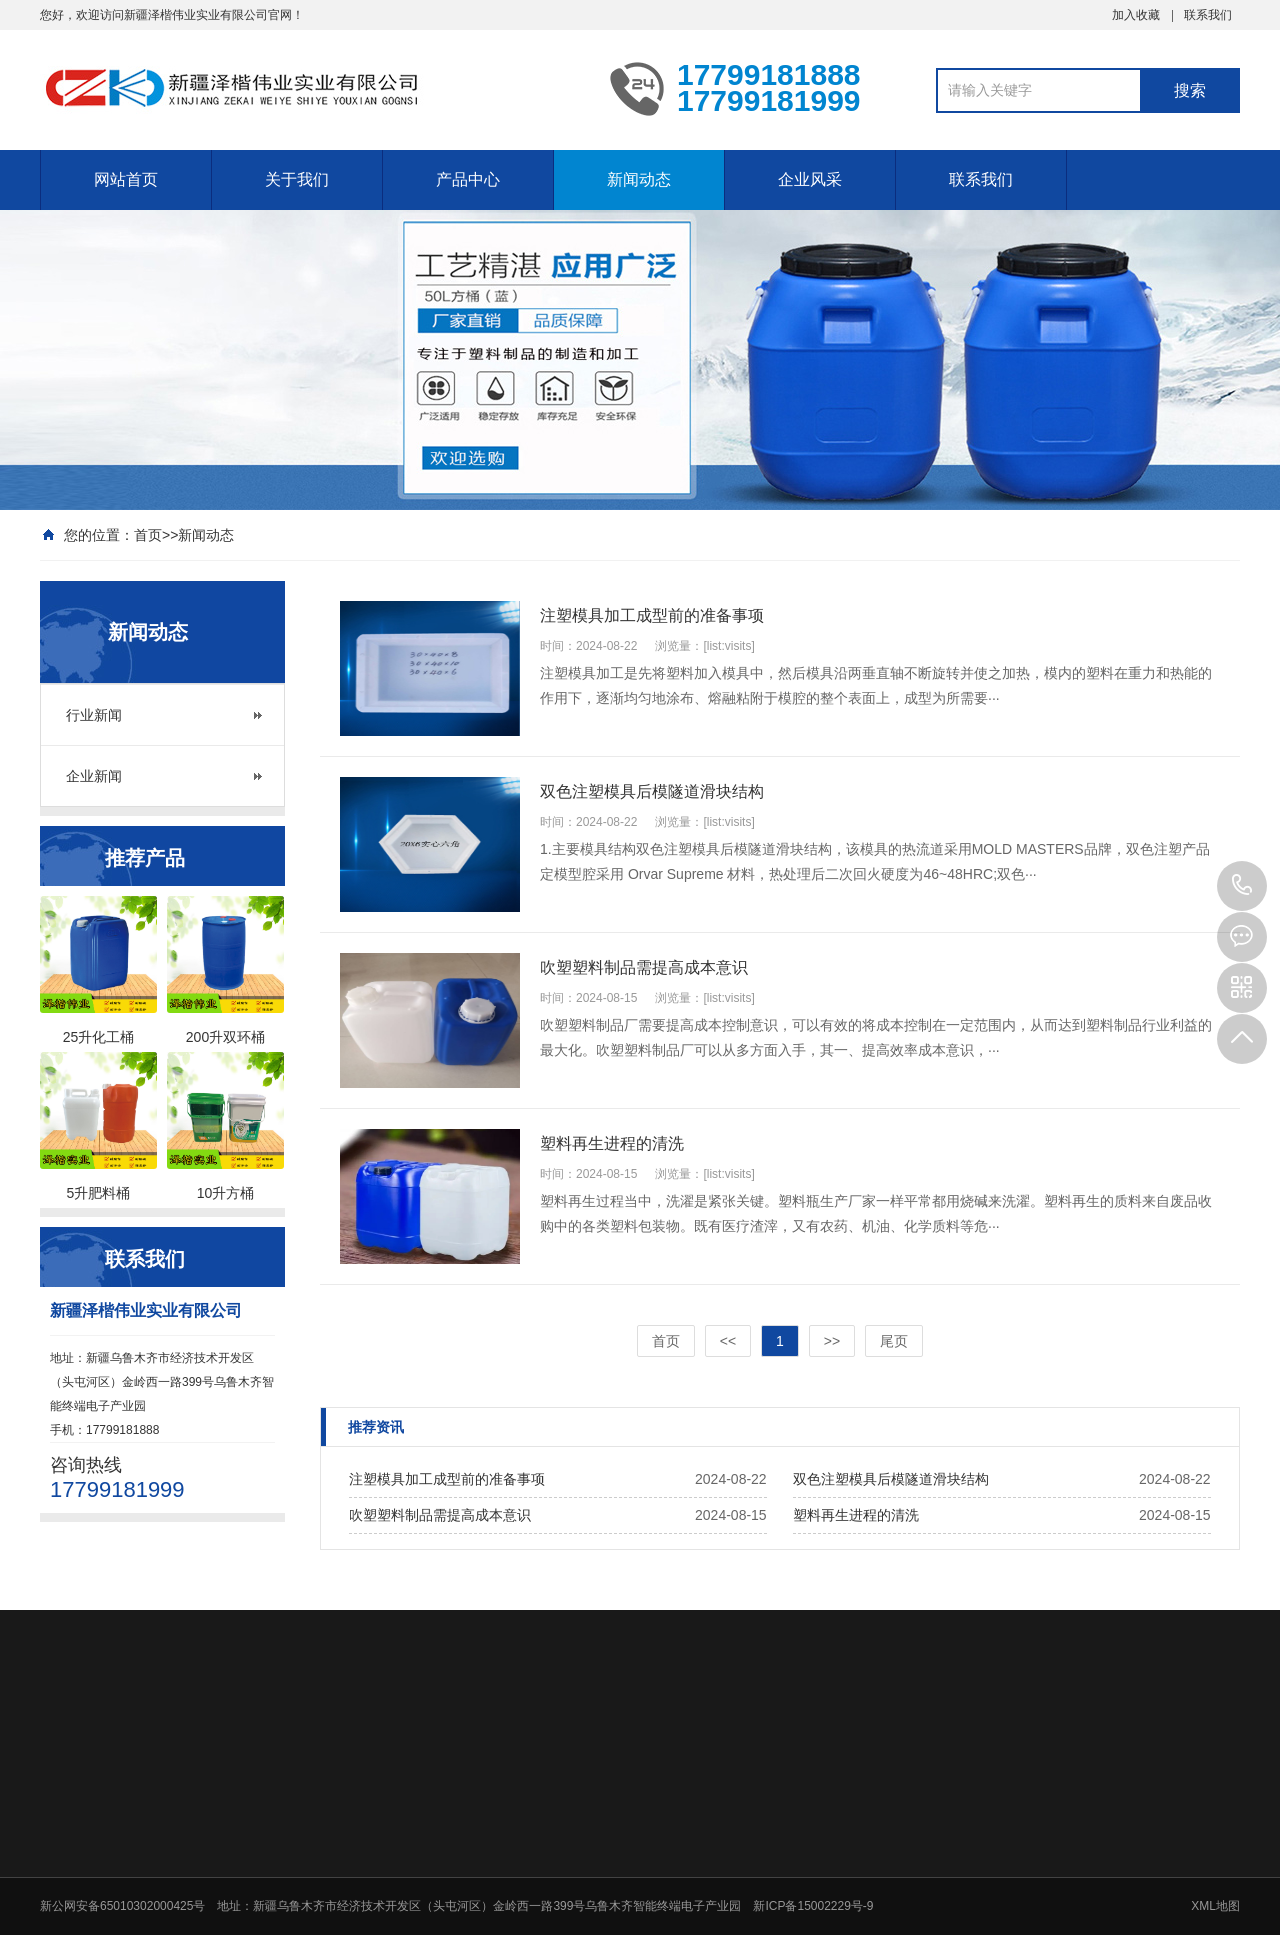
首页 (148, 535)
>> (832, 1341)
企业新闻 (94, 776)
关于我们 (297, 179)
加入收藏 (1136, 15)
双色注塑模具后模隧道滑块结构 (891, 1479)
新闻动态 (639, 179)
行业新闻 (94, 715)
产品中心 (468, 179)
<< (728, 1341)
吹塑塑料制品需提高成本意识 (440, 1515)
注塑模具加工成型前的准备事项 (447, 1479)
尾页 (894, 1341)
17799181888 (1242, 886)
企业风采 (810, 179)
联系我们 (1208, 15)
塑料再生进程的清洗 (856, 1515)
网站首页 (126, 179)
